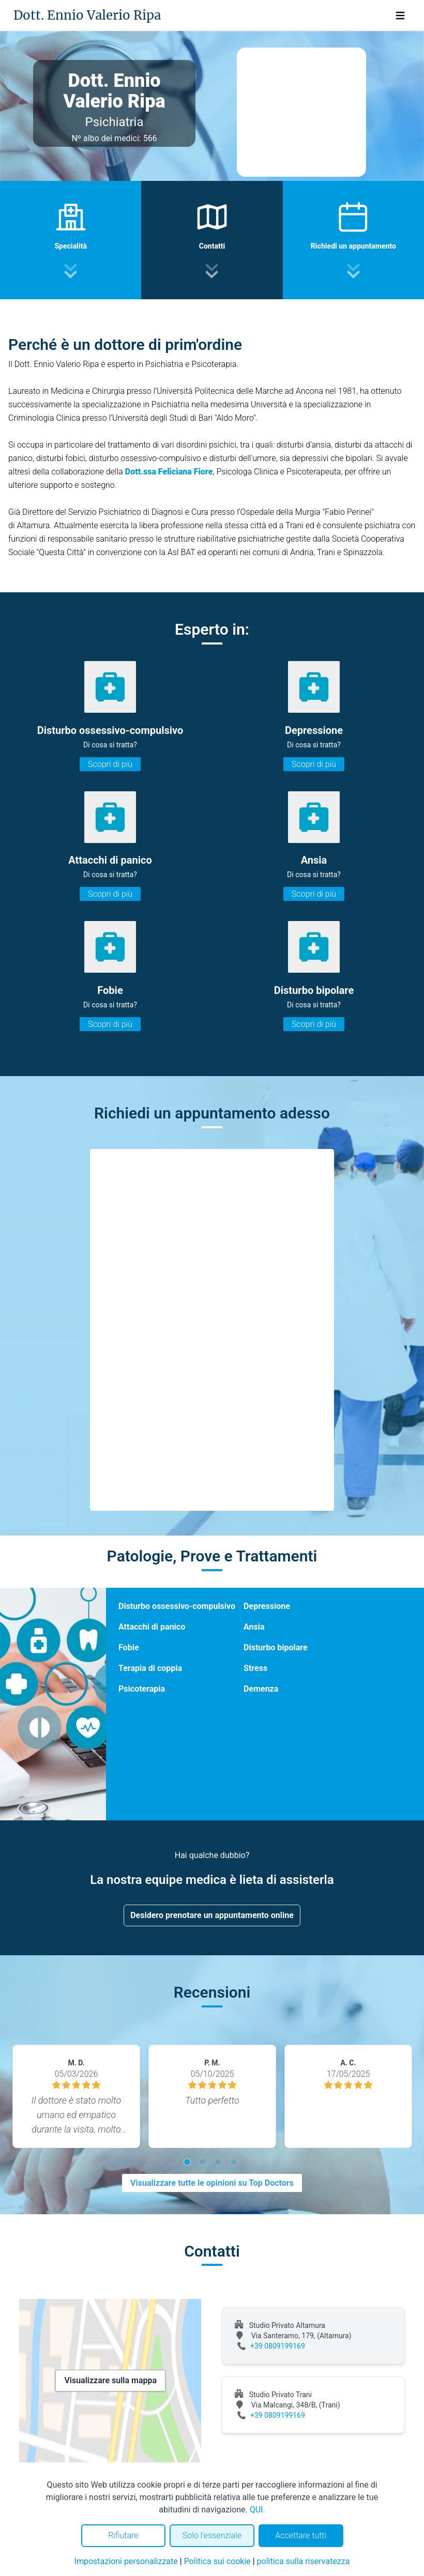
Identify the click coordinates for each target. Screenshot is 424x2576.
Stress (255, 1668)
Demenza (261, 1689)
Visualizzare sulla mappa (110, 2380)
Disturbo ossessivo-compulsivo (176, 1606)
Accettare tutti (300, 2535)
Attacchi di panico (151, 1627)
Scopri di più (110, 764)
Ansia (254, 1627)
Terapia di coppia (150, 1668)
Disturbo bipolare (276, 1647)
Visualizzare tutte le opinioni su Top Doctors (212, 2183)
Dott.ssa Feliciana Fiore (169, 472)
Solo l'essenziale (212, 2535)
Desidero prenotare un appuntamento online (212, 1915)
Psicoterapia (141, 1689)
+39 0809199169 (277, 2346)
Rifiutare (123, 2535)
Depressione (267, 1606)
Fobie (128, 1647)
